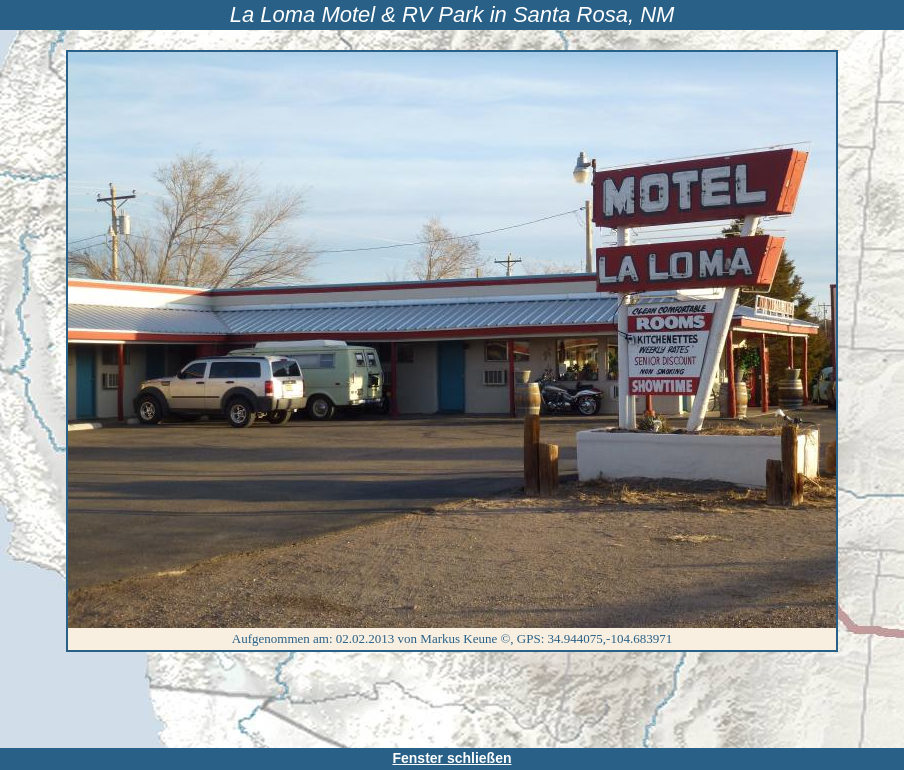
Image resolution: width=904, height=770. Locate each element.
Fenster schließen (451, 758)
